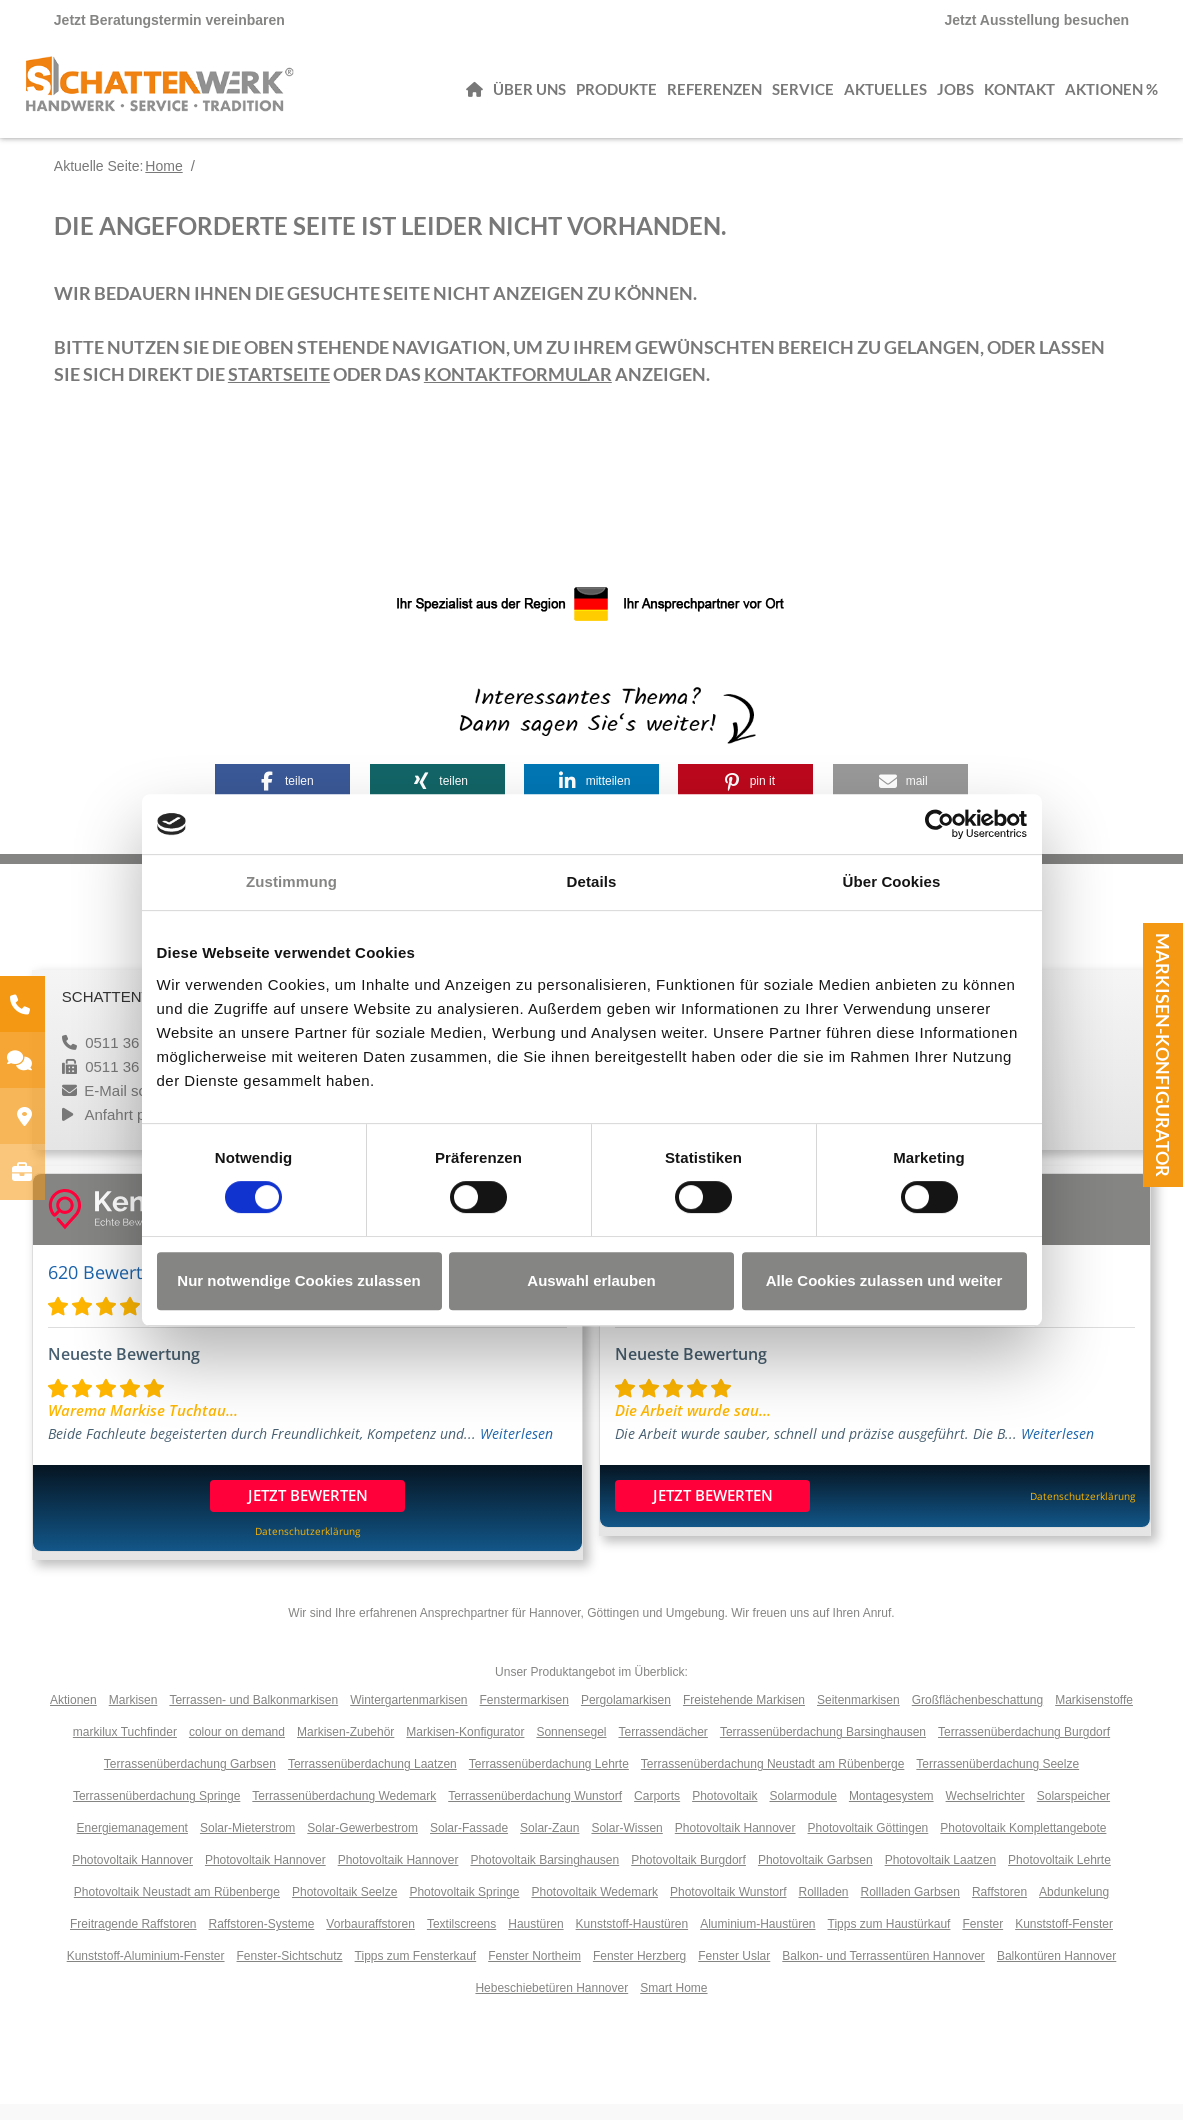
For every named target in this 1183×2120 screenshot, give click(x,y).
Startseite (279, 390)
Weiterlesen (516, 1449)
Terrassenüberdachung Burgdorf (1024, 1748)
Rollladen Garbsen (910, 1908)
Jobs (955, 95)
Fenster (982, 1940)
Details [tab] (592, 881)
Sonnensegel (571, 1748)
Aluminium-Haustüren (757, 1940)
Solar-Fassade (469, 1844)
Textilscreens (461, 1940)
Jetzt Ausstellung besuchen (1037, 20)
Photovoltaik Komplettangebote (1023, 1844)
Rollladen (823, 1908)
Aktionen (73, 1716)
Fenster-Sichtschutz (290, 1972)
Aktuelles (885, 95)
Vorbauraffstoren (370, 1940)
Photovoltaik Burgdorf (688, 1876)
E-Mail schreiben (140, 1106)
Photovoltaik (724, 1812)
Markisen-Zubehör (345, 1748)
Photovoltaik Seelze (344, 1908)
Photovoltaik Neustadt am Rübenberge (177, 1908)
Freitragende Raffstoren (133, 1940)
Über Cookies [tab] (892, 881)
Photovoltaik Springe (464, 1908)
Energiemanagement (132, 1844)
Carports (657, 1812)
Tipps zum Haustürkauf (889, 1940)
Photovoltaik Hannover (735, 1844)
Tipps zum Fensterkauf (416, 1972)
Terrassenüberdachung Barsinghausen (823, 1748)
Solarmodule (803, 1812)
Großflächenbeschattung (977, 1716)
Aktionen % (1111, 95)
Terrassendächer (662, 1748)
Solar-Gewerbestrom (362, 1844)
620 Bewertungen (121, 1288)
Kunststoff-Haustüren (632, 1940)
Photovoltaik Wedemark (594, 1908)
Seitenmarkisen (858, 1716)
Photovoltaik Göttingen (868, 1844)
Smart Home (673, 2004)
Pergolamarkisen (626, 1716)
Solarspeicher (1073, 1812)
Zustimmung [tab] (291, 881)
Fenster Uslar (734, 1972)
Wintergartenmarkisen (408, 1716)
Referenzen (714, 95)
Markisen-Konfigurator (1163, 1055)
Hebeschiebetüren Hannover (551, 2004)
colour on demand (237, 1748)
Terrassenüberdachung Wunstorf (535, 1812)
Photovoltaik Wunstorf (728, 1908)
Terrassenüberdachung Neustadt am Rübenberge (773, 1780)
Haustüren (535, 1940)
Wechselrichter (985, 1812)
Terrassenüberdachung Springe (156, 1812)
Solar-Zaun (549, 1844)
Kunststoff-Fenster (1064, 1940)
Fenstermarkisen (524, 1716)
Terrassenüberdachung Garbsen (190, 1780)
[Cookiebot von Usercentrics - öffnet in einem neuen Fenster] (939, 824)
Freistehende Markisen (744, 1716)
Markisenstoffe (1094, 1716)
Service (803, 95)
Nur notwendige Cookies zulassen (298, 1280)
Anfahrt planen (134, 1130)
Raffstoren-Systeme (262, 1940)
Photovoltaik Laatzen (940, 1876)
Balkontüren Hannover (1056, 1972)
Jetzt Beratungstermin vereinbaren (169, 20)
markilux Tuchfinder (125, 1748)
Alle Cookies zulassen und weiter (884, 1280)
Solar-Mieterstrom (247, 1844)
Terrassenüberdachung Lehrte (549, 1780)
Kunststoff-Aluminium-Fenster (146, 1972)
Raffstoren (999, 1908)
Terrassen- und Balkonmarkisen (253, 1716)
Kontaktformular (518, 390)
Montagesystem (891, 1812)
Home (163, 182)
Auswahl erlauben (591, 1280)
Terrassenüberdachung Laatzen (372, 1780)
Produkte (616, 95)
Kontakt (1019, 95)
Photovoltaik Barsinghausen (544, 1876)
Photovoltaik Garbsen (815, 1876)
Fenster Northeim (534, 1972)
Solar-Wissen (626, 1844)
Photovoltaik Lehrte (1059, 1876)
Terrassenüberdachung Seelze (997, 1780)
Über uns (529, 95)
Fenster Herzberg (639, 1972)
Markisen (133, 1716)
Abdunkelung (1074, 1908)
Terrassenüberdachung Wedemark (344, 1812)
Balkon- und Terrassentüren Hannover (883, 1972)
